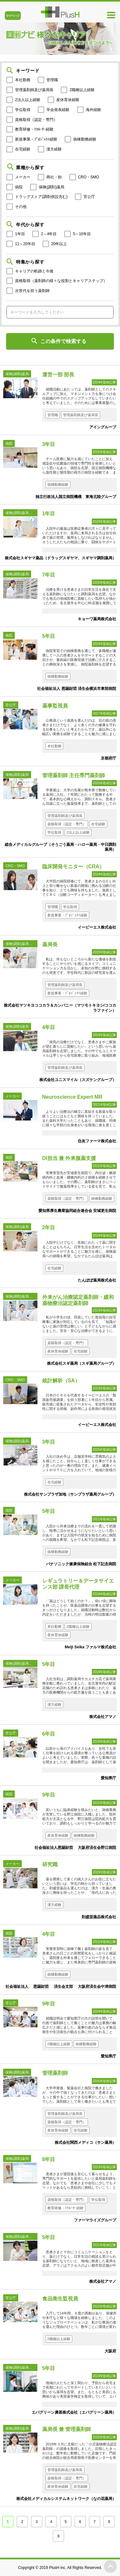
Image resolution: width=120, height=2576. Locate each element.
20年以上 (59, 244)
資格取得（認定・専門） (36, 119)
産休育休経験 (67, 100)
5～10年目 (82, 234)
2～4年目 (49, 234)
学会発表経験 (57, 109)
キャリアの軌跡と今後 (34, 271)
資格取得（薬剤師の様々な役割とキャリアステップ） (61, 281)
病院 (19, 187)
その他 (21, 206)
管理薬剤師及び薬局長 (34, 90)
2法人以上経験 (27, 100)
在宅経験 (22, 149)
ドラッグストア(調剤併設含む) (41, 196)
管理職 (52, 80)
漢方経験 (54, 149)
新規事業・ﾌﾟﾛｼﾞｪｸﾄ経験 (36, 139)
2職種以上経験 (82, 90)
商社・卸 (54, 177)
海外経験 (93, 109)
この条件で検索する (63, 341)
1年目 (20, 234)
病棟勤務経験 (84, 139)
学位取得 (22, 109)
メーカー (22, 177)
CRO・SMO (88, 177)
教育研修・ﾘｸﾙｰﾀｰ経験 (34, 129)
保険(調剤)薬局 (51, 187)
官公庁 (89, 196)
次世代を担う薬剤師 (32, 290)
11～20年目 (25, 244)
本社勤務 (22, 80)
